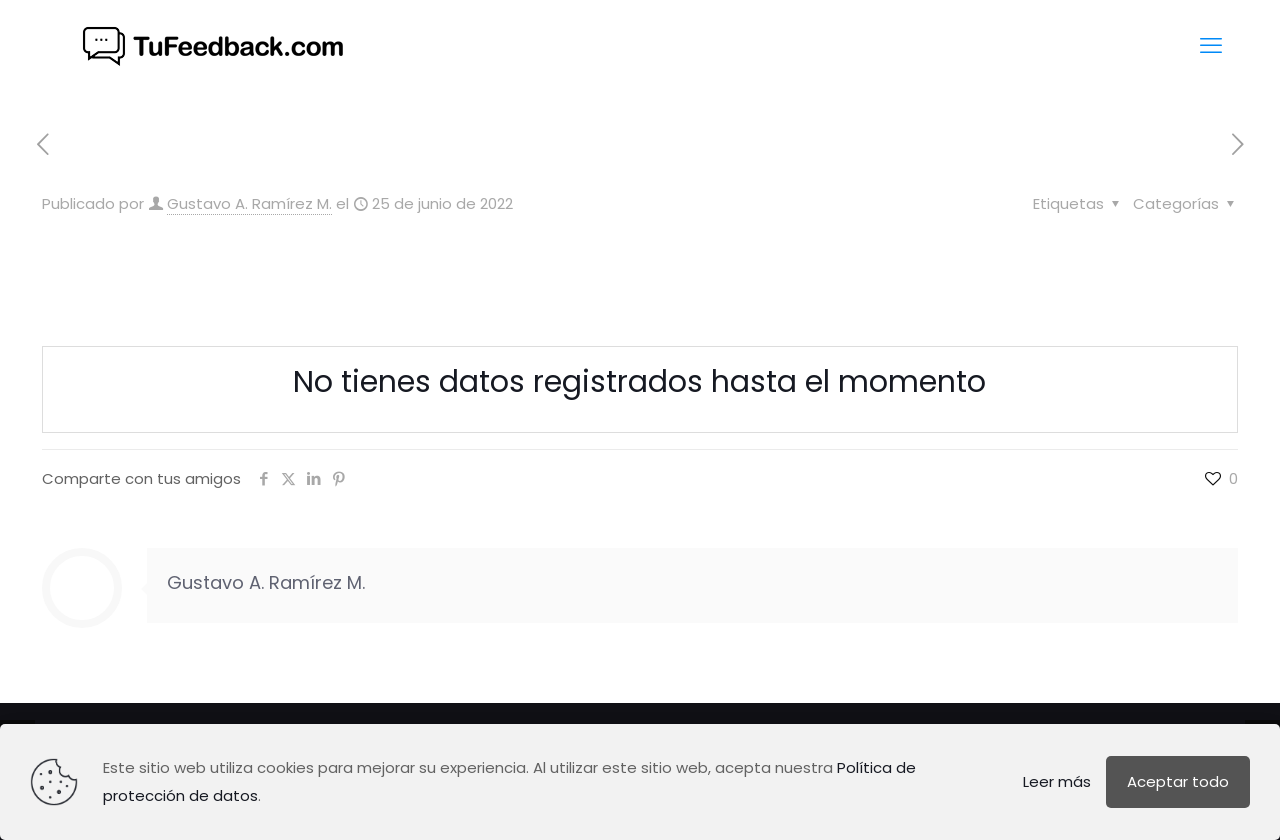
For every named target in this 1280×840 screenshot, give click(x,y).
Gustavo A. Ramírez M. (249, 203)
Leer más (1057, 781)
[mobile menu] (1211, 46)
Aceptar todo (1178, 781)
